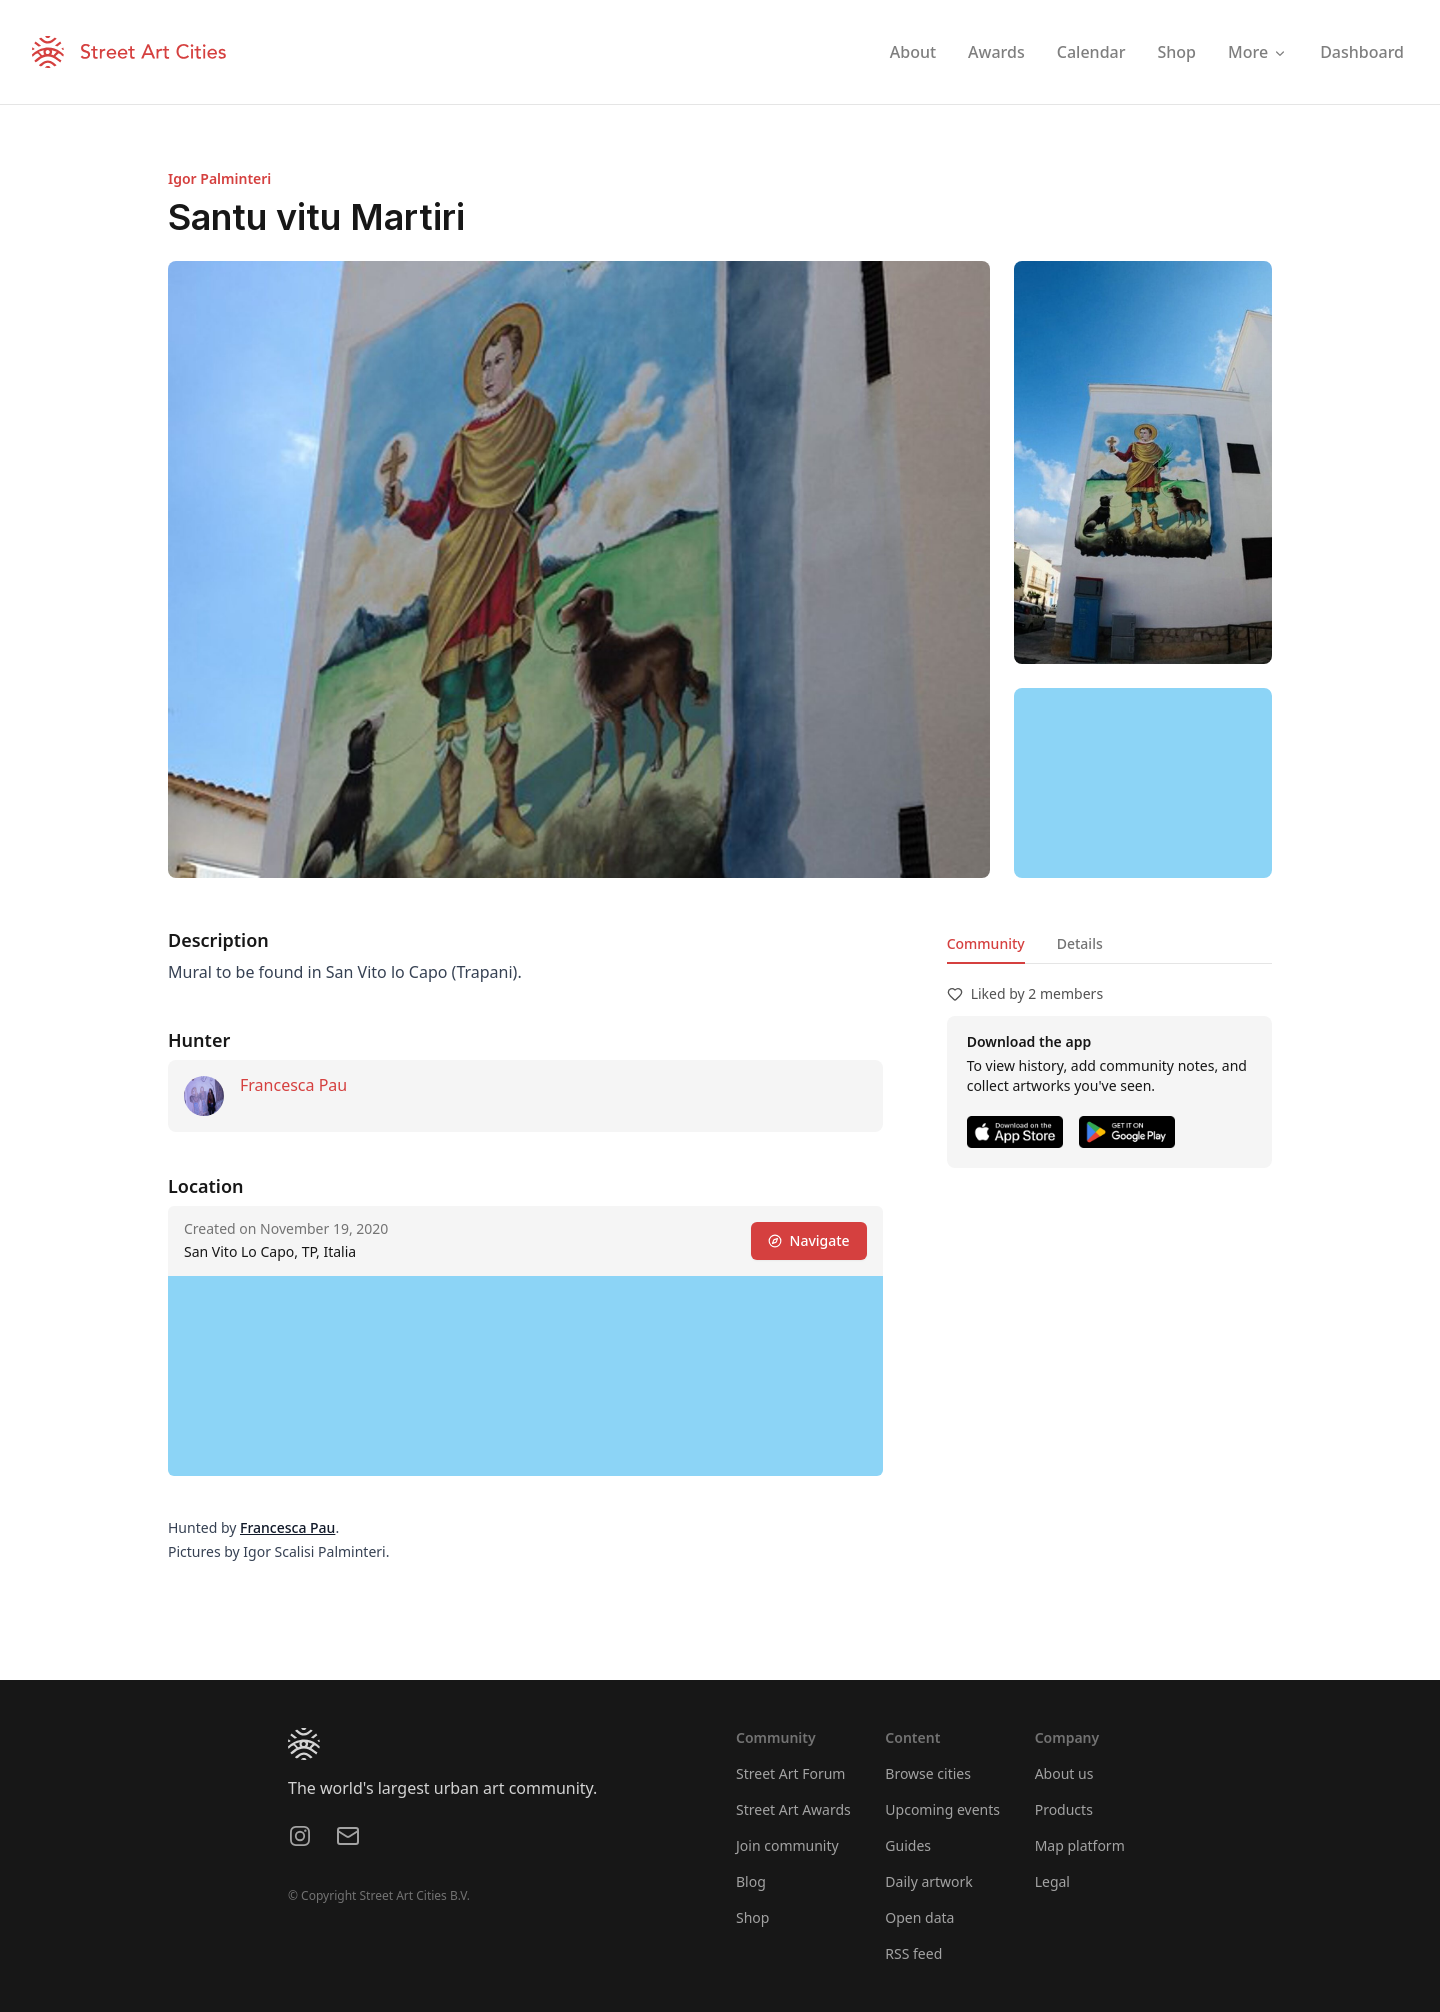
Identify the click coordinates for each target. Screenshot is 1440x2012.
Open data (919, 1917)
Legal (1052, 1881)
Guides (908, 1845)
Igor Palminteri (219, 178)
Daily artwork (929, 1881)
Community (986, 943)
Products (1064, 1809)
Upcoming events (942, 1809)
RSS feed (913, 1953)
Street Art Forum (790, 1773)
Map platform (1080, 1845)
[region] (1143, 783)
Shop (752, 1917)
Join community (787, 1845)
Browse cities (928, 1773)
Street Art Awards (793, 1809)
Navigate (809, 1240)
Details (1080, 943)
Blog (751, 1881)
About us (1064, 1773)
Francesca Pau (293, 1085)
